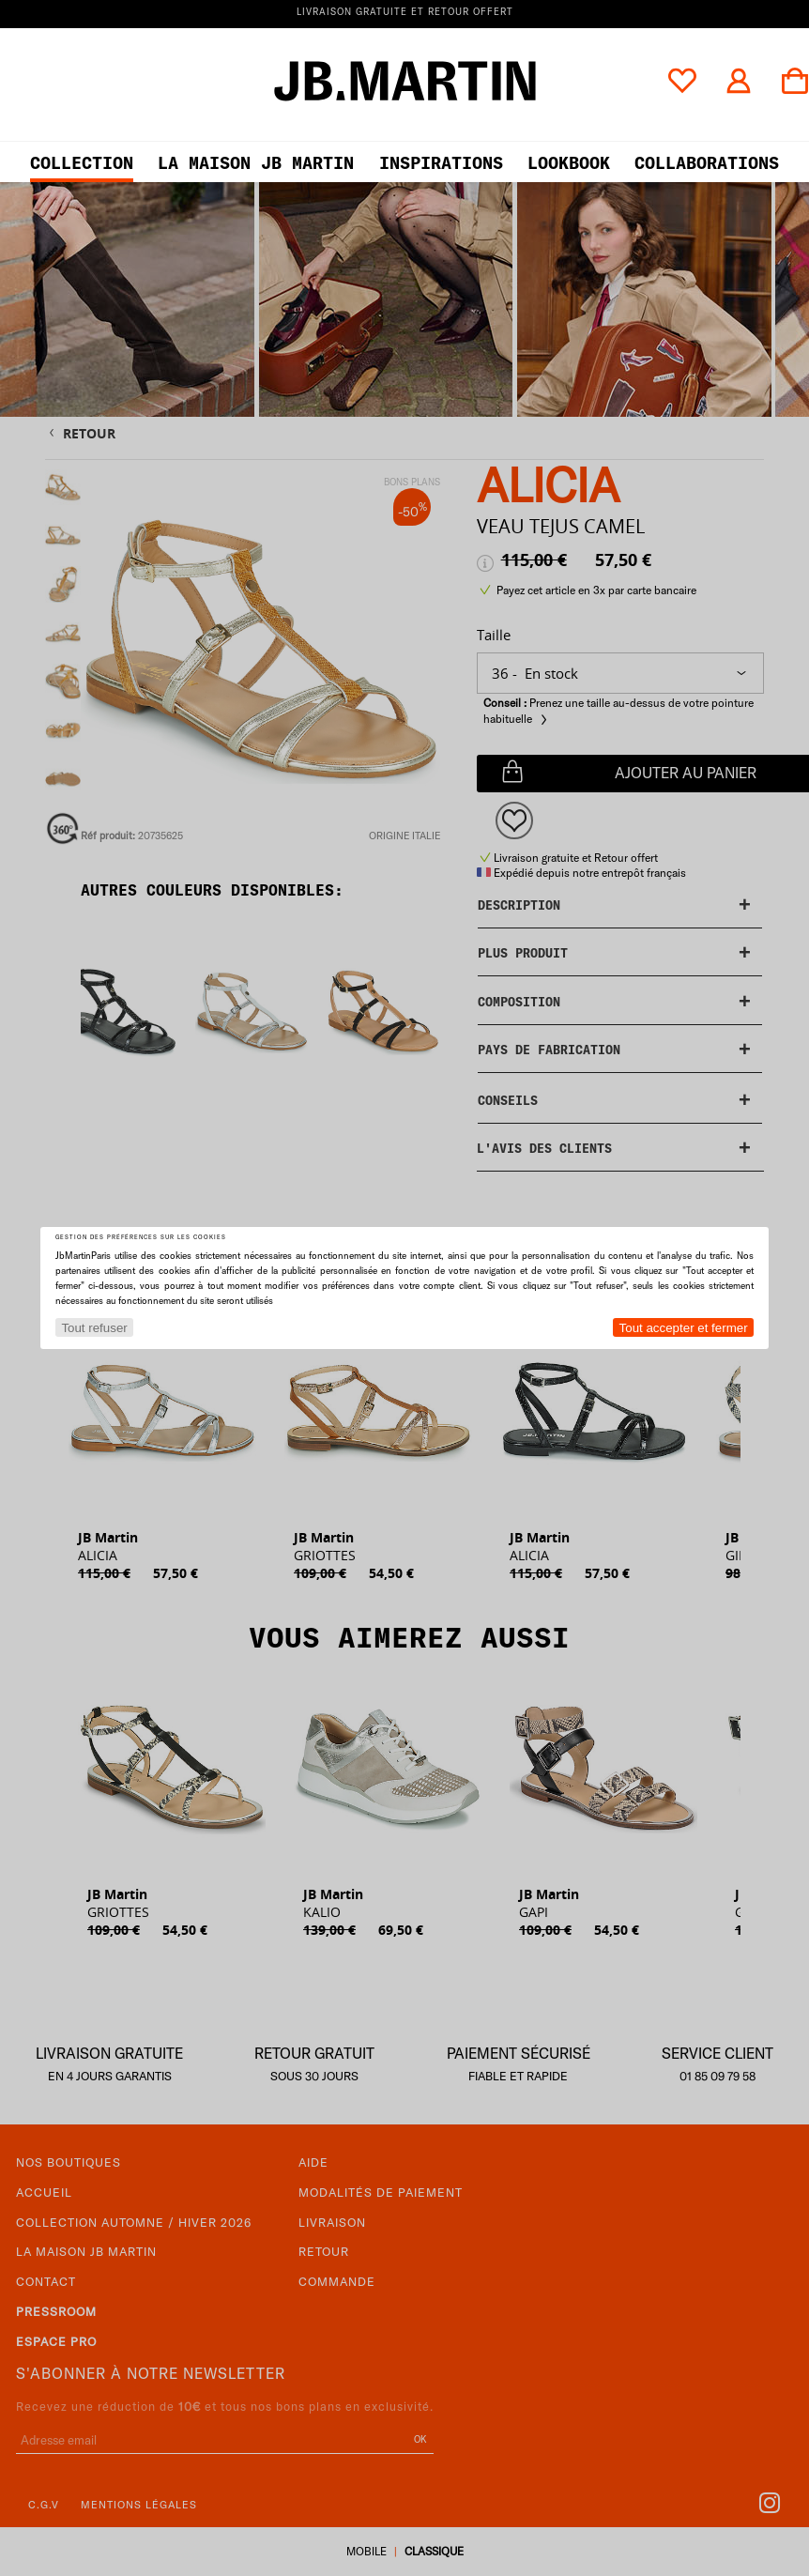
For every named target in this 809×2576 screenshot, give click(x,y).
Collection (81, 163)
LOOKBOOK (568, 163)
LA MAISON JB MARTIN (256, 163)
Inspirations (441, 163)
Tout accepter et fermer (683, 1328)
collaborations (706, 163)
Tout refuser (94, 1328)
